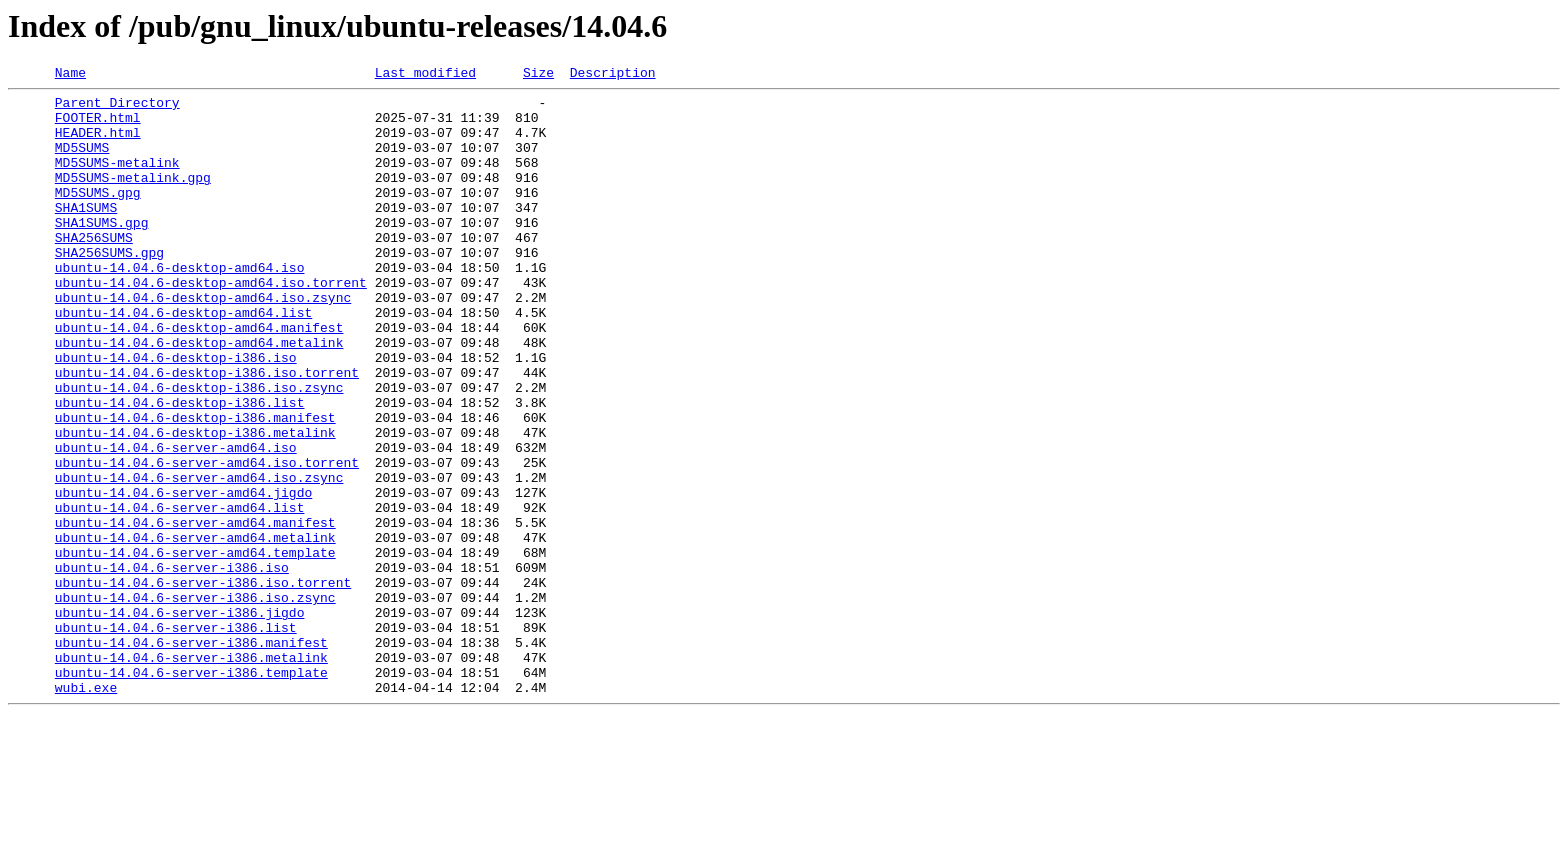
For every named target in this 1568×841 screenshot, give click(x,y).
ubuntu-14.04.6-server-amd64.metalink (195, 630)
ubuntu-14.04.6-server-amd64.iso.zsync (199, 558)
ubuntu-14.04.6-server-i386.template (191, 792)
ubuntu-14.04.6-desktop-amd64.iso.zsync (203, 342)
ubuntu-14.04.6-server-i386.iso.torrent (203, 684)
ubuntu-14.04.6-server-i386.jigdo (180, 720)
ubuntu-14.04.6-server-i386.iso (172, 666)
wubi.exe (86, 810)
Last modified (425, 75)
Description (613, 75)
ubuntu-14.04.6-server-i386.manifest (191, 756)
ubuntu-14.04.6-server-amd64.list (180, 594)
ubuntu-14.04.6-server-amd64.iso (176, 522)
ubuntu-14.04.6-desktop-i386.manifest (195, 486)
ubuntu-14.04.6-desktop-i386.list (180, 468)
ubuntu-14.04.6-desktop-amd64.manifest (199, 378)
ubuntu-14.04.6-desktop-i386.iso (176, 414)
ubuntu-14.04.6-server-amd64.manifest (195, 612)
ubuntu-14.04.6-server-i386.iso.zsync (195, 702)
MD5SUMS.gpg (98, 216)
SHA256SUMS (94, 270)
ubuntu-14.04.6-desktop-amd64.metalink (199, 396)
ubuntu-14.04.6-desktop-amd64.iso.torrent (211, 324)
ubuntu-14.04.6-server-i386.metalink (191, 774)
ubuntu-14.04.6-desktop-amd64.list (183, 360)
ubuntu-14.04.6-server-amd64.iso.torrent (207, 540)
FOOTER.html (98, 126)
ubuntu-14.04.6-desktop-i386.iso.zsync (199, 450)
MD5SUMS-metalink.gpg (133, 198)
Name (70, 75)
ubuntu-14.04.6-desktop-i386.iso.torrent (207, 432)
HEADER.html (98, 144)
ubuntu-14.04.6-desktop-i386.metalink (195, 504)
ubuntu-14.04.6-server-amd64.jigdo (183, 576)
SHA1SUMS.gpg (102, 252)
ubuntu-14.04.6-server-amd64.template (195, 648)
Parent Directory (117, 108)
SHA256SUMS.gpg (109, 288)
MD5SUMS (82, 162)
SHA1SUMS (86, 234)
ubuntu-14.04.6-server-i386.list (176, 738)
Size (538, 75)
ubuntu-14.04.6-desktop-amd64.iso (180, 306)
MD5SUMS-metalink (117, 180)
